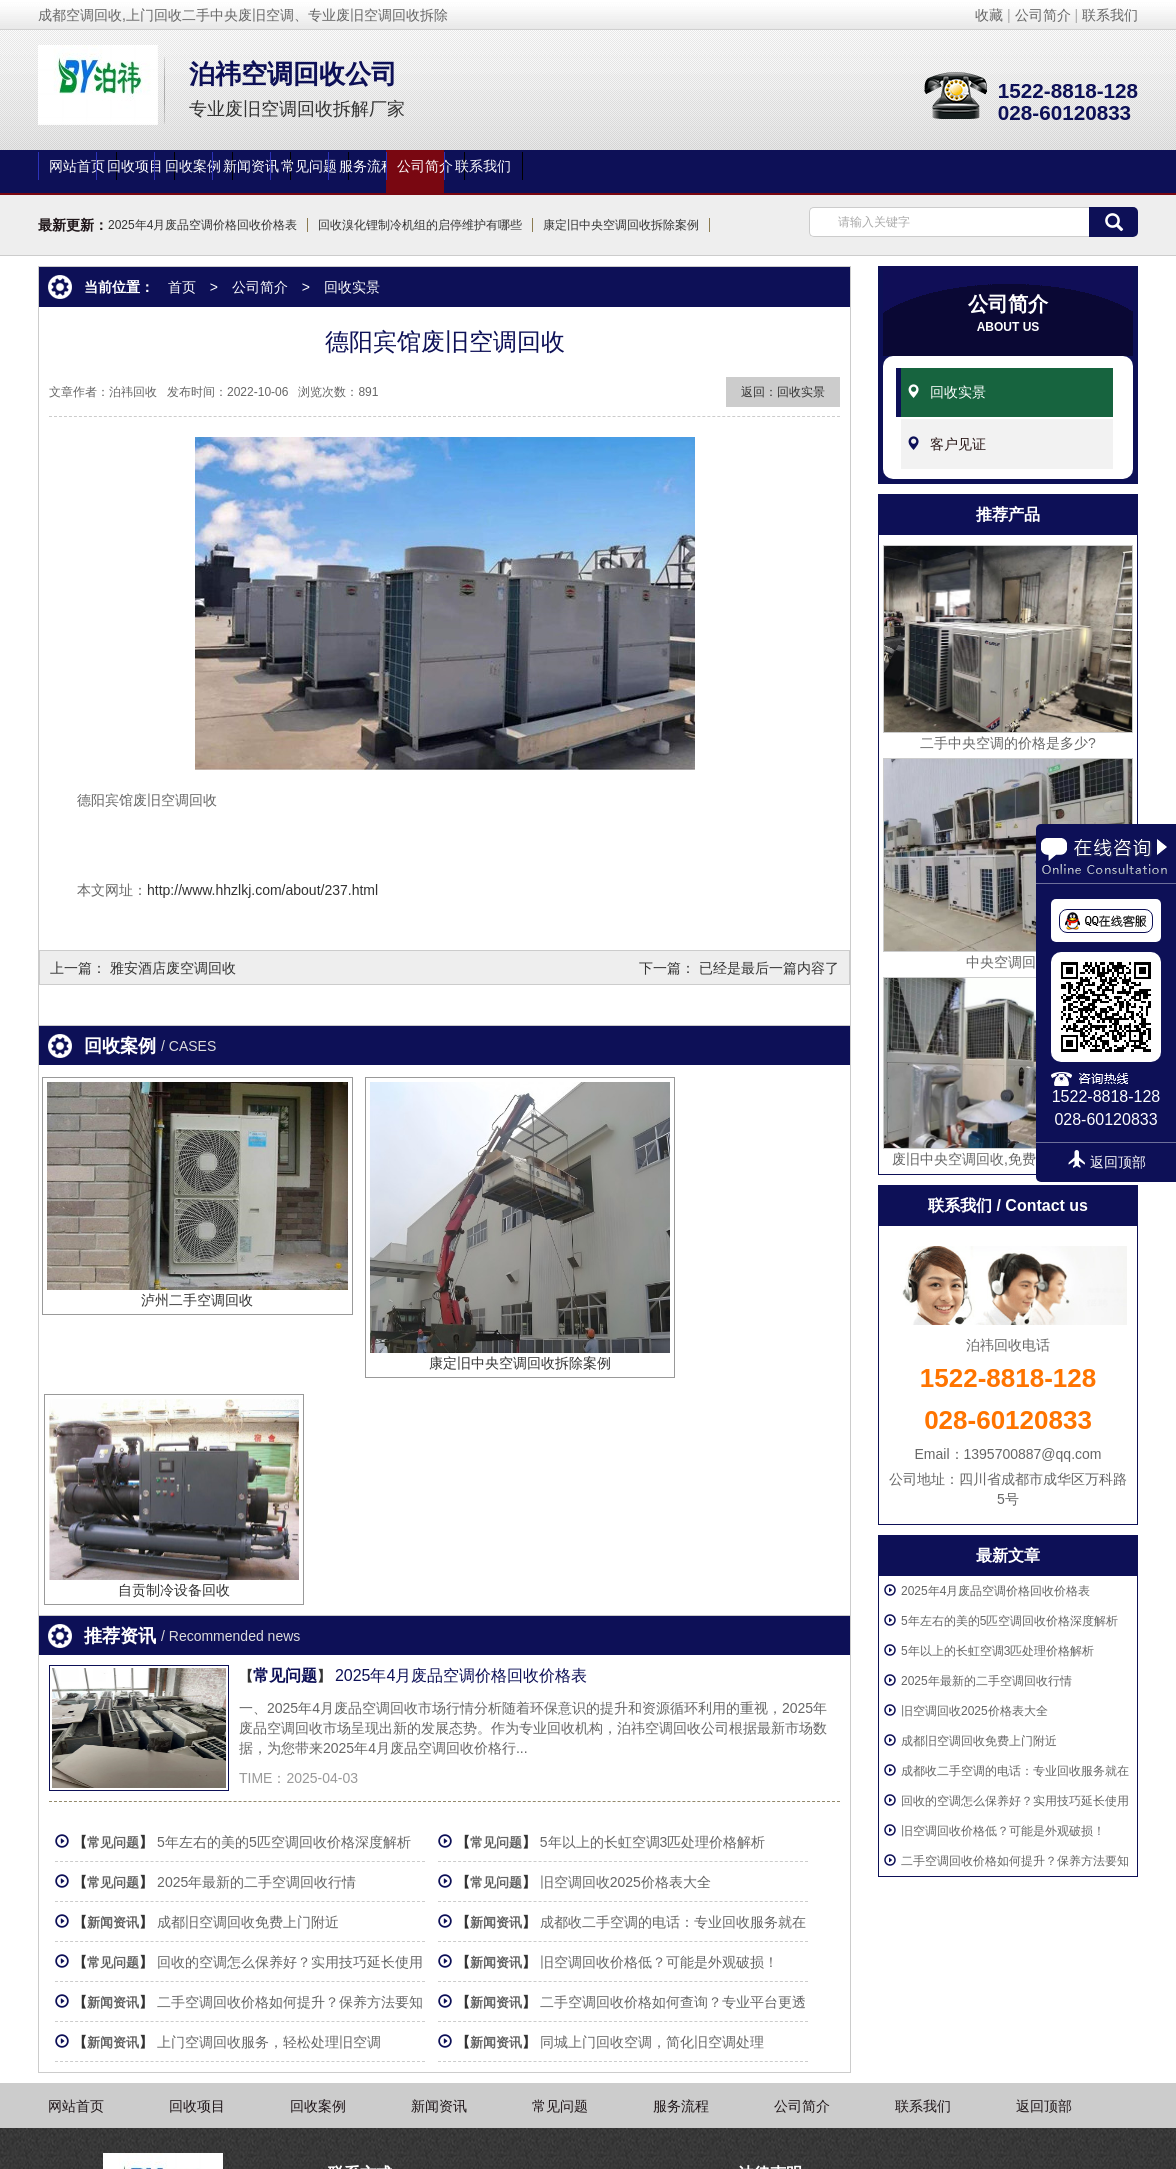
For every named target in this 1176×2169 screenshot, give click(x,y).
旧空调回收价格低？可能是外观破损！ (1003, 1813)
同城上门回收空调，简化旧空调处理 (667, 1767)
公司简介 (1043, 15)
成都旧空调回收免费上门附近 (979, 1723)
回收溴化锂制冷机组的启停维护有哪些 (420, 225)
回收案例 (378, 172)
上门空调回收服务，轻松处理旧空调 (277, 1767)
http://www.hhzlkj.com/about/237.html (262, 890)
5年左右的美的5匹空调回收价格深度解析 (1009, 1603)
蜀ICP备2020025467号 (809, 2144)
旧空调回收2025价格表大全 (974, 1693)
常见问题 (650, 172)
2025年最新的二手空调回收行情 (986, 1663)
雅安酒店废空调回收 (173, 966)
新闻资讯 (514, 172)
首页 (182, 287)
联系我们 (1110, 15)
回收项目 (242, 172)
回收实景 (958, 386)
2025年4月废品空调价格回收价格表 (202, 225)
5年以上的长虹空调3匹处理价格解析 (997, 1633)
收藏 (989, 15)
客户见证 (958, 428)
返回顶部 (1044, 1892)
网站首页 (106, 172)
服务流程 (786, 172)
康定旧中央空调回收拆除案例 (621, 225)
